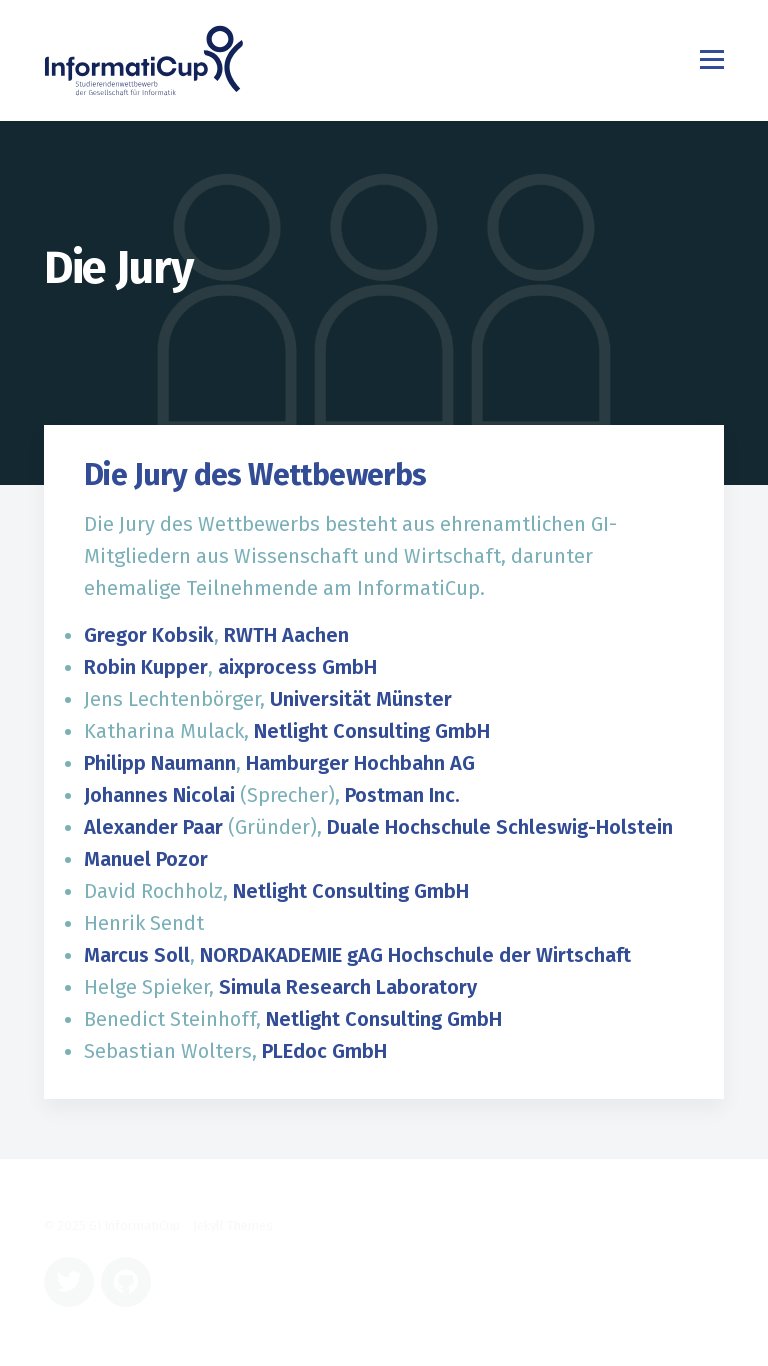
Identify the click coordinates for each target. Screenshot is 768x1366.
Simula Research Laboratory (348, 987)
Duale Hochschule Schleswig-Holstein (500, 827)
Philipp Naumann (160, 763)
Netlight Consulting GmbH (372, 731)
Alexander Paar (153, 827)
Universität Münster (361, 699)
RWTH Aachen (286, 635)
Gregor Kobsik (149, 635)
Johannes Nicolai (159, 795)
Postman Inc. (402, 795)
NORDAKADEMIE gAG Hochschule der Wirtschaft (415, 955)
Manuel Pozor (146, 859)
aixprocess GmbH (297, 667)
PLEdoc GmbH (324, 1051)
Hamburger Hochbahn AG (360, 763)
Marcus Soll (137, 955)
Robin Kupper (146, 667)
